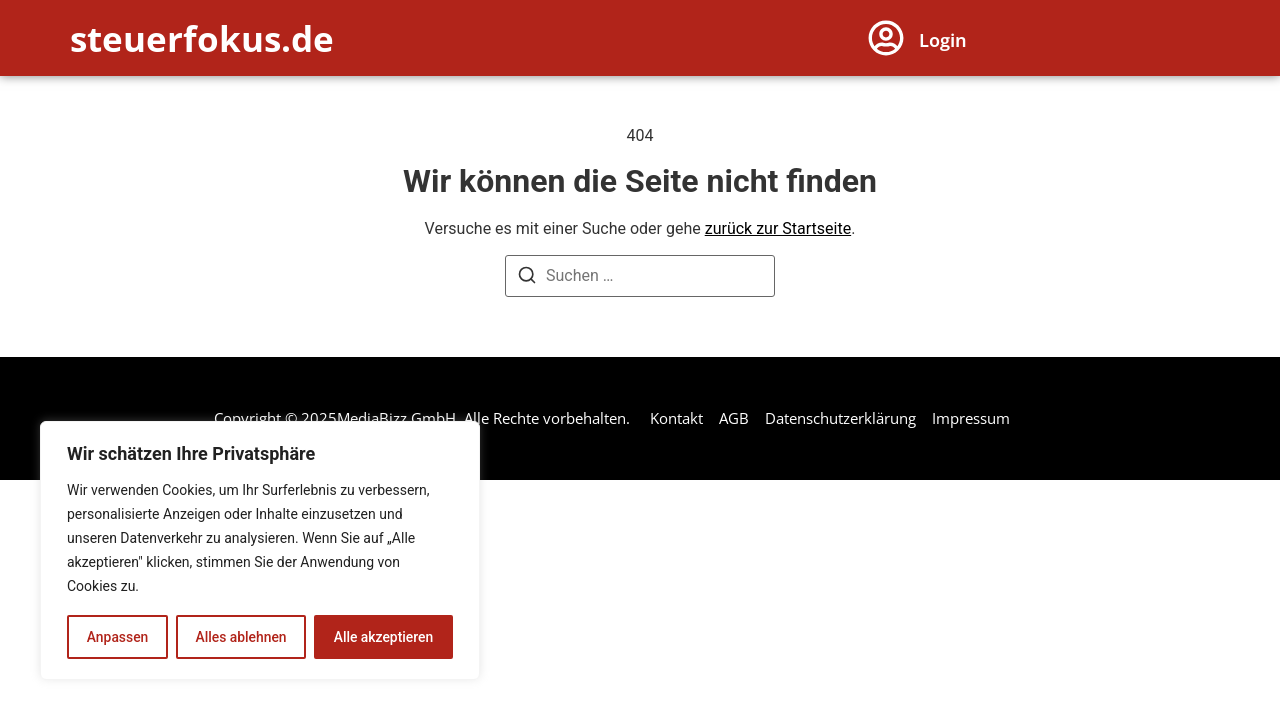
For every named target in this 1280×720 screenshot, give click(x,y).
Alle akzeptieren (383, 637)
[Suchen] (527, 278)
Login (943, 40)
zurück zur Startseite (778, 228)
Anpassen (117, 637)
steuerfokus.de (202, 38)
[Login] (886, 38)
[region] (260, 551)
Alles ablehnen (241, 637)
